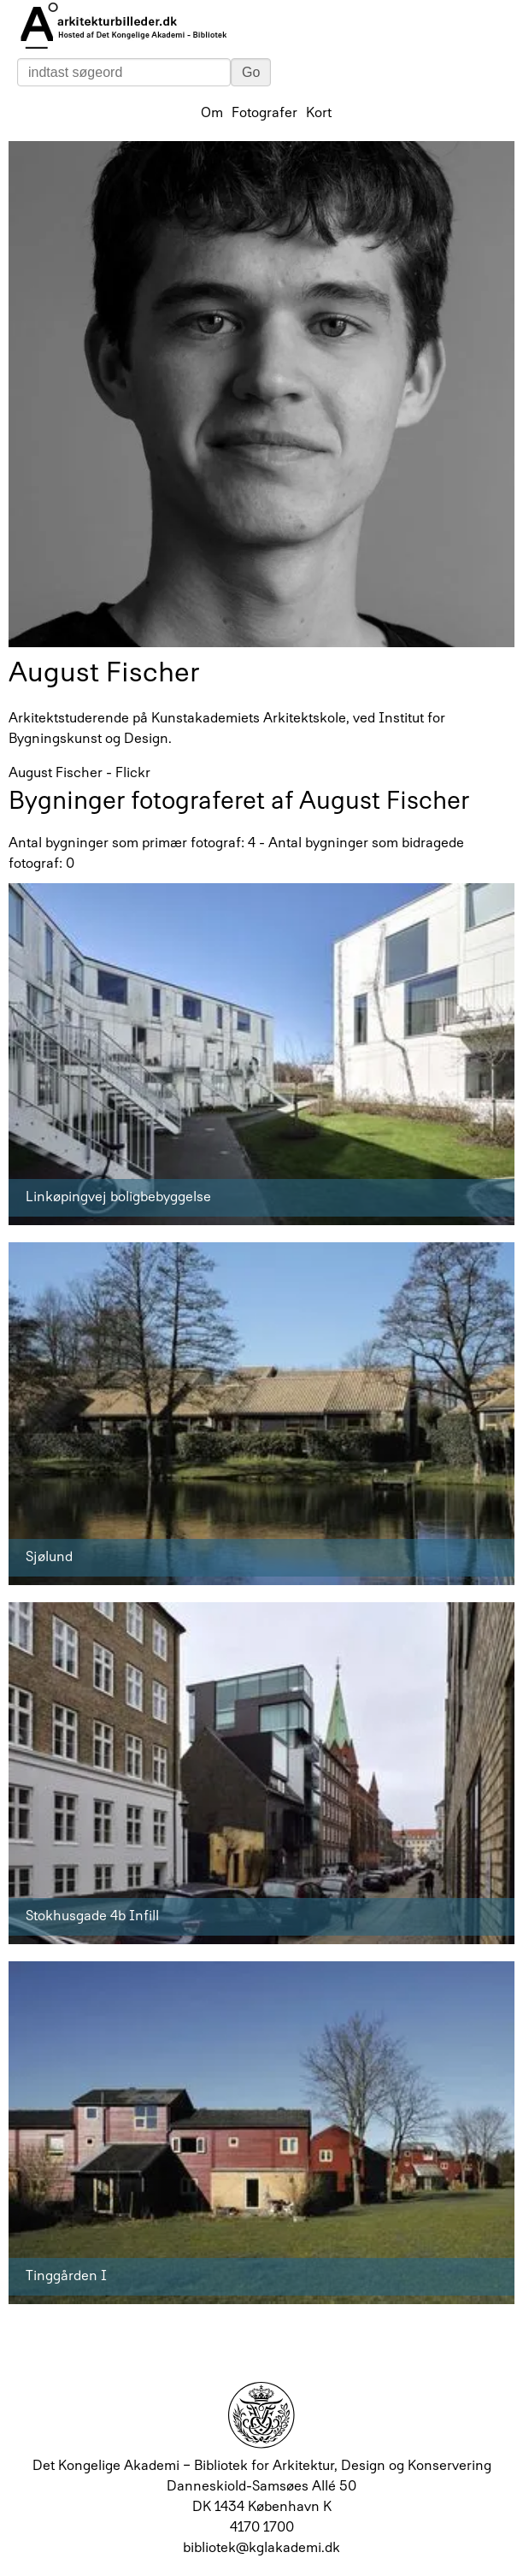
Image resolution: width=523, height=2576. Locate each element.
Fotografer (264, 114)
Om (212, 114)
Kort (319, 114)
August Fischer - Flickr (79, 774)
